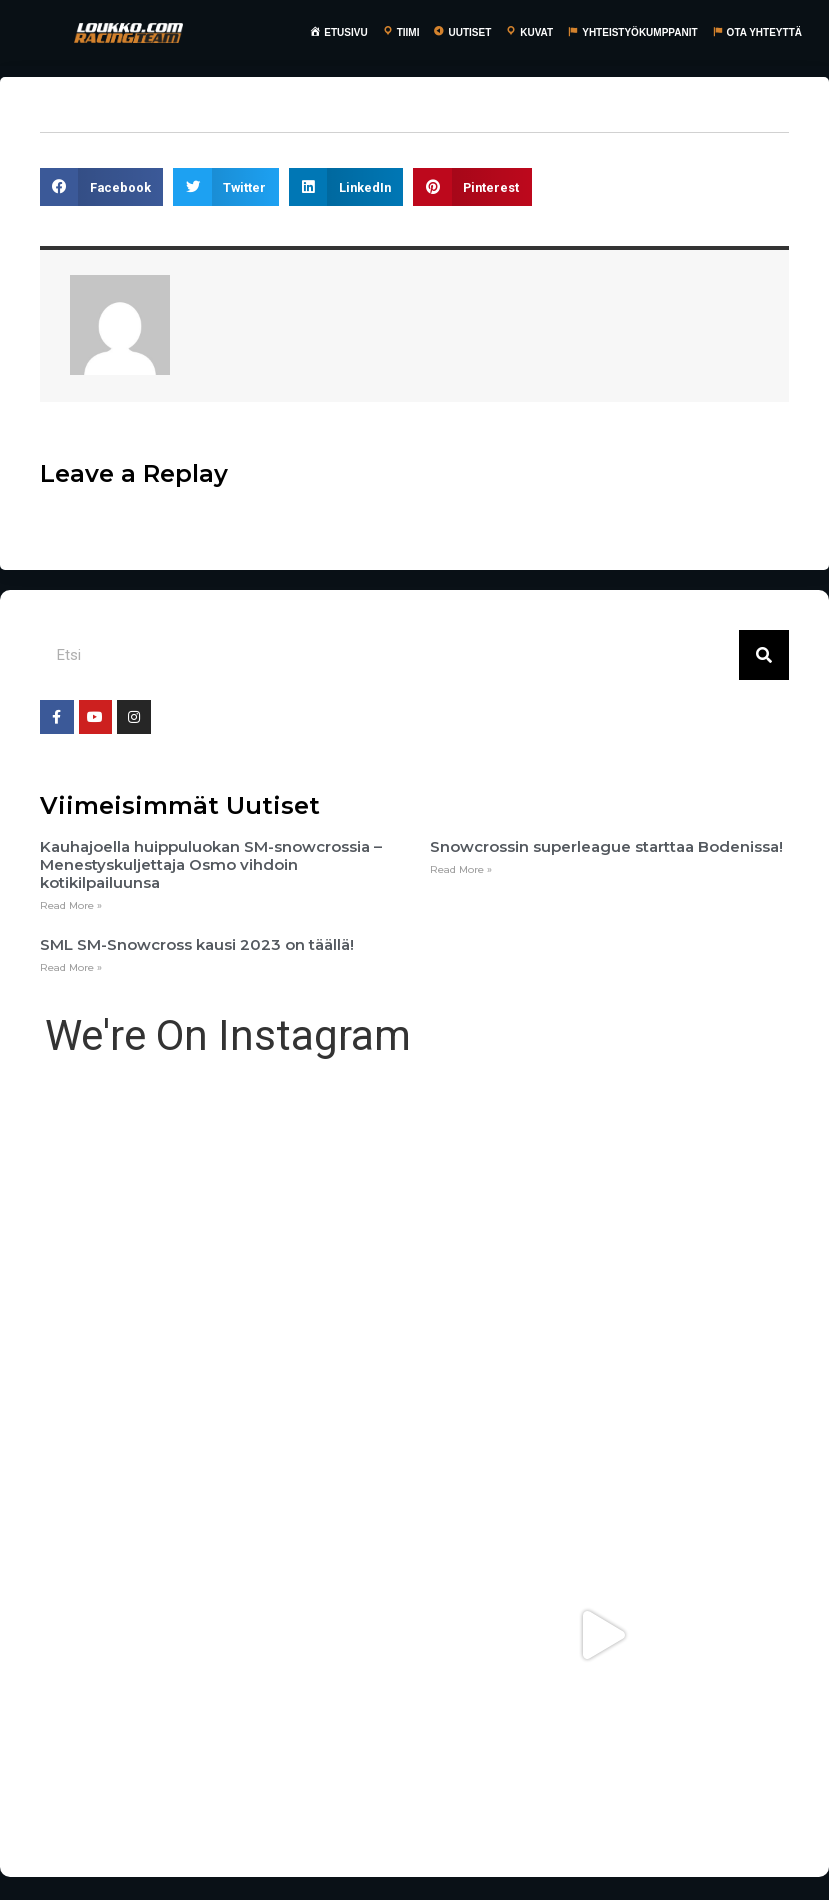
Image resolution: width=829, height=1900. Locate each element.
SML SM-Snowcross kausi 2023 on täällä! (197, 944)
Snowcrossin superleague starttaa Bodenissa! (606, 846)
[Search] (764, 655)
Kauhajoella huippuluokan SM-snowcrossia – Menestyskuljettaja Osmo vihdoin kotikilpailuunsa (211, 864)
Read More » (71, 905)
